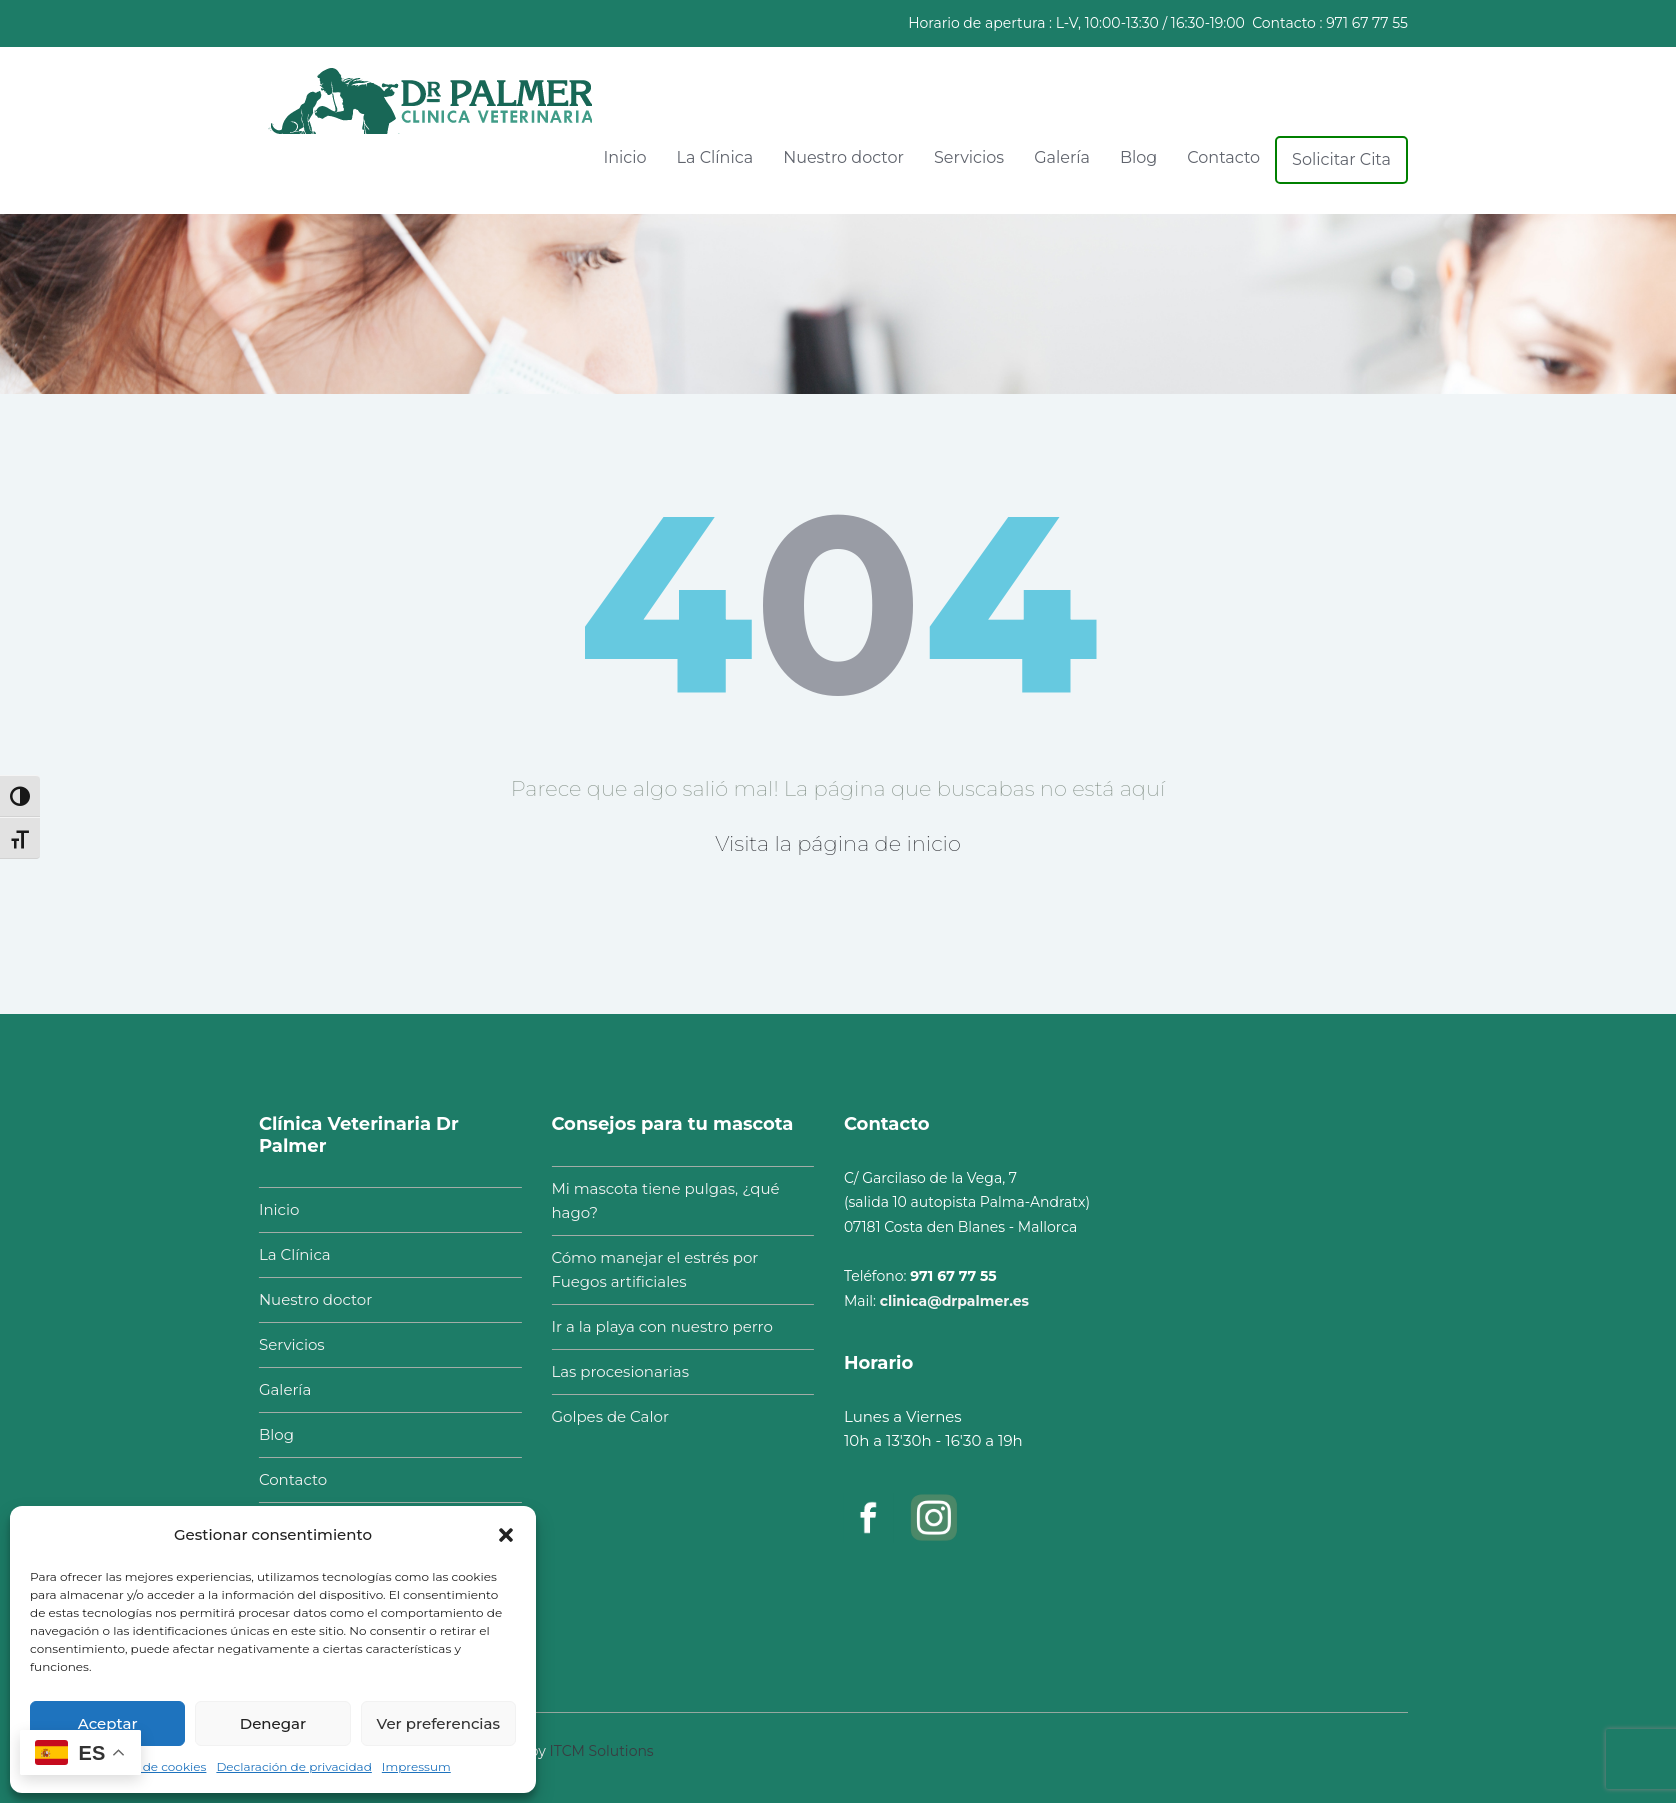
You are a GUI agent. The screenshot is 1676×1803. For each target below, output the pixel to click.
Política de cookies (150, 1766)
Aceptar (108, 1723)
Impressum (416, 1766)
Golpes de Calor (601, 1416)
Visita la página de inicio (838, 843)
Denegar (273, 1723)
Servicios (969, 157)
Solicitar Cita (1341, 159)
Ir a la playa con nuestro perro (652, 1326)
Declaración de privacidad (293, 1766)
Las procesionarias (611, 1371)
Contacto (1223, 157)
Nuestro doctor (843, 157)
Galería (1062, 157)
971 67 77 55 (1367, 23)
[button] (506, 1535)
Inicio (624, 157)
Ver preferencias (438, 1723)
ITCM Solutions (602, 1742)
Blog (1138, 157)
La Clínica (715, 157)
